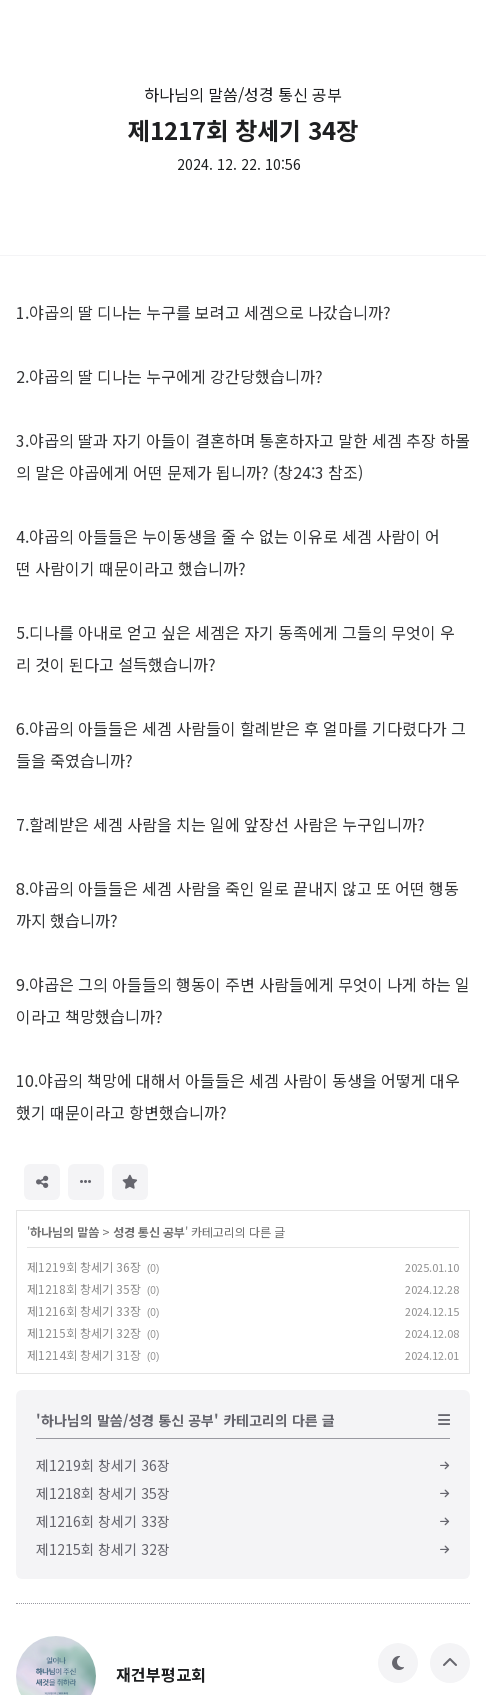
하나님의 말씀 (64, 1231)
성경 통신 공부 (149, 1231)
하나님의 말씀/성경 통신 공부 (243, 94)
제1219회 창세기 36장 (84, 1266)
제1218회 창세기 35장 (84, 1288)
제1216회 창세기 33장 (84, 1310)
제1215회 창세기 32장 (84, 1332)
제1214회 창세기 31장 (84, 1354)
